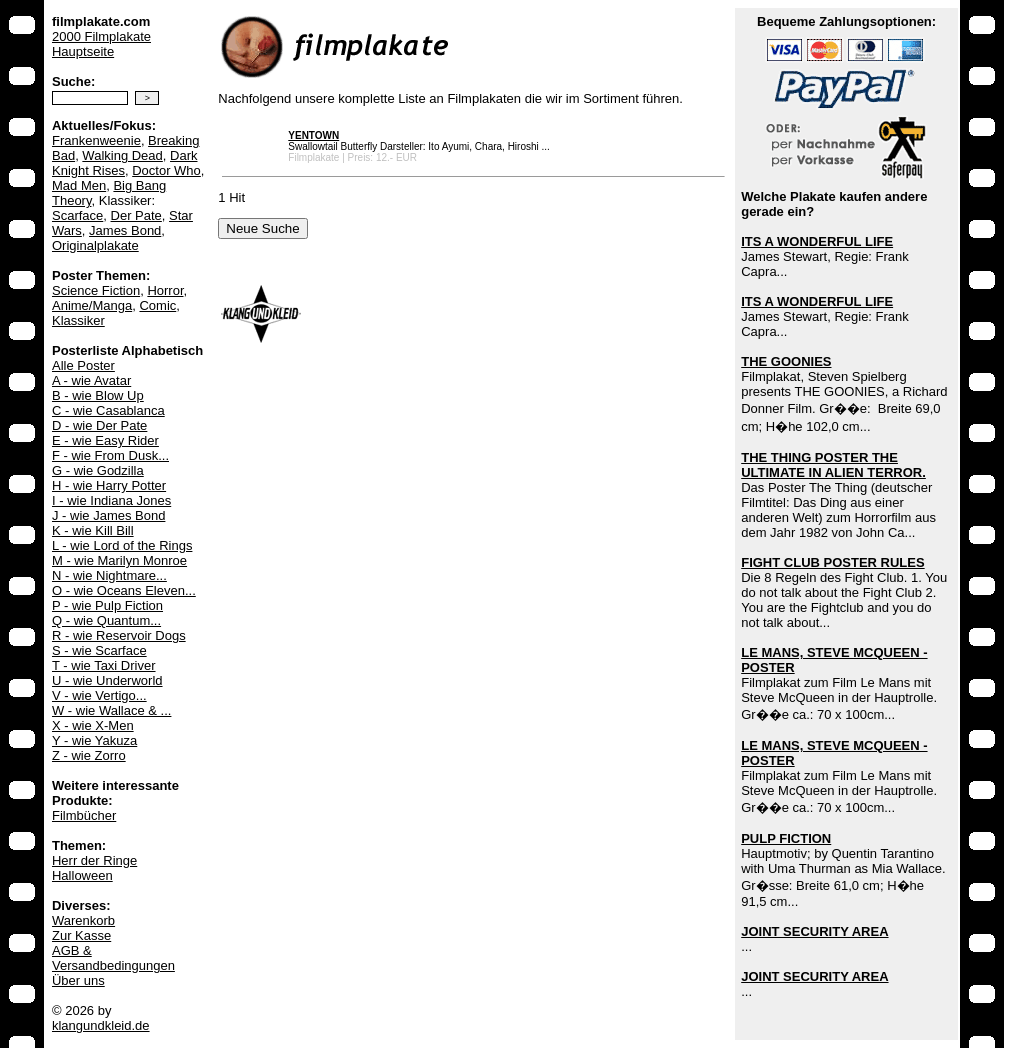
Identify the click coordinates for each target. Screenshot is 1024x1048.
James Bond (125, 230)
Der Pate (136, 215)
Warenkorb (83, 920)
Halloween (82, 875)
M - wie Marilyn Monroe (119, 560)
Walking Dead (122, 155)
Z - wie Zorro (89, 755)
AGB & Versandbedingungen (113, 958)
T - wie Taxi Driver (104, 665)
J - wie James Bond (108, 515)
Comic (157, 305)
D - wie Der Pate (99, 425)
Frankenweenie (96, 140)
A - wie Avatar (91, 380)
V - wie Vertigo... (99, 695)
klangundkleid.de (101, 1025)
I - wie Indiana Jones (111, 500)
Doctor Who (166, 170)
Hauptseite (83, 51)
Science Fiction (96, 290)
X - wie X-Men (93, 725)
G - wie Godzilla (98, 470)
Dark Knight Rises (125, 163)
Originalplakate (95, 245)
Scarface (77, 215)
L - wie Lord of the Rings (122, 545)
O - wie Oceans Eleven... (124, 590)
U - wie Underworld (107, 680)
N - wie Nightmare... (109, 575)
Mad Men (79, 185)
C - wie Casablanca (108, 410)
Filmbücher (84, 815)
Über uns (78, 980)
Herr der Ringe (94, 860)
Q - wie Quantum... (106, 620)
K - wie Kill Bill (93, 530)
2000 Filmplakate (101, 36)
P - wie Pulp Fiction (107, 605)
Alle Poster (83, 365)
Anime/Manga (92, 305)
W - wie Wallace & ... (111, 710)
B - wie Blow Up (98, 395)
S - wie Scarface (99, 650)
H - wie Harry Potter (109, 485)
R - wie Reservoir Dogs (119, 635)
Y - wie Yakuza (94, 740)
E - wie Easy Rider (105, 440)
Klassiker (78, 320)
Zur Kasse (81, 935)
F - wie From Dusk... (110, 455)
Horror (165, 290)
